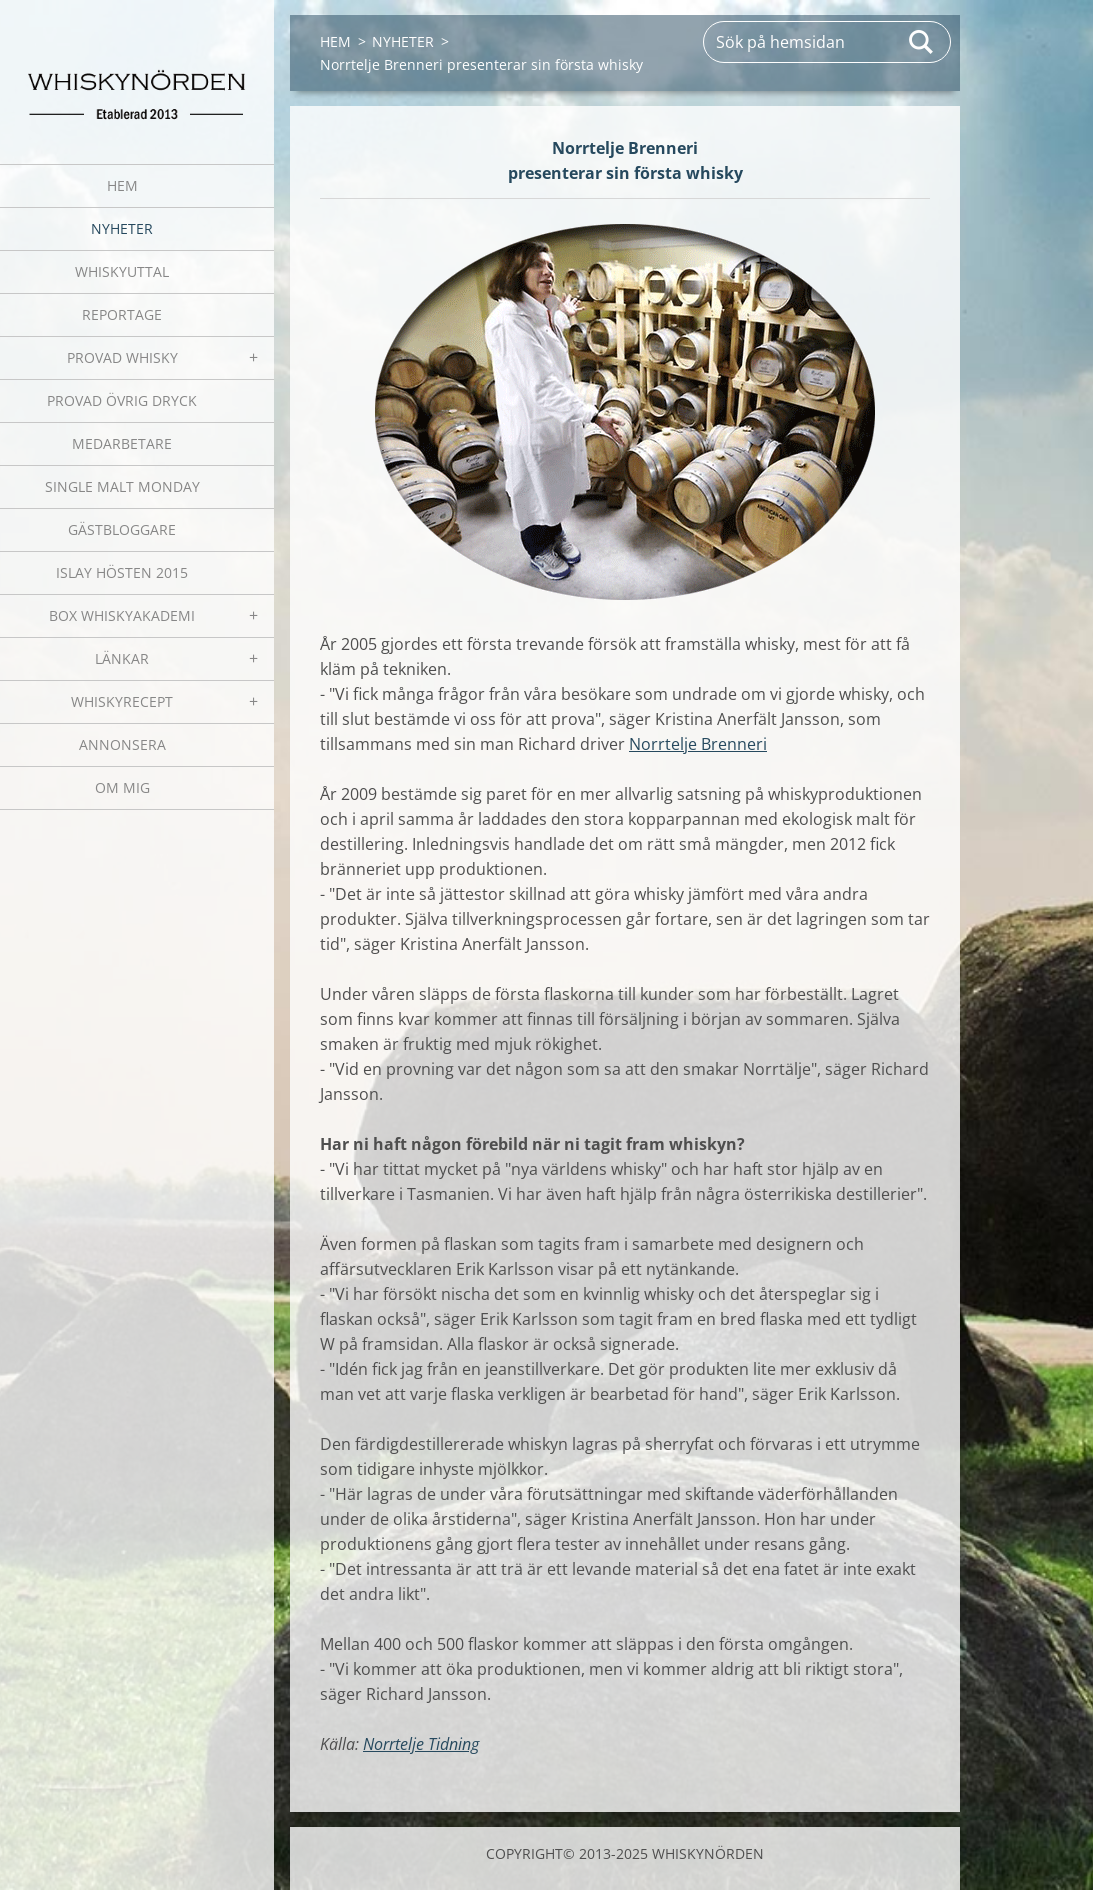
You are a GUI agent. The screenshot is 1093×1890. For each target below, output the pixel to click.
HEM (122, 185)
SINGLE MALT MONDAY (122, 486)
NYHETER (122, 228)
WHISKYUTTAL (122, 271)
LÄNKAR (122, 658)
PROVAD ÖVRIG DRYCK (122, 400)
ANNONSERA (122, 744)
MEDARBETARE (122, 443)
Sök (922, 42)
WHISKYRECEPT (122, 701)
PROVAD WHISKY (122, 357)
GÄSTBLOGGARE (122, 529)
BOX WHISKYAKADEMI (122, 615)
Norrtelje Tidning (421, 1744)
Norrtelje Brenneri (698, 744)
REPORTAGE (122, 314)
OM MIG (122, 787)
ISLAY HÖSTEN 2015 (122, 572)
